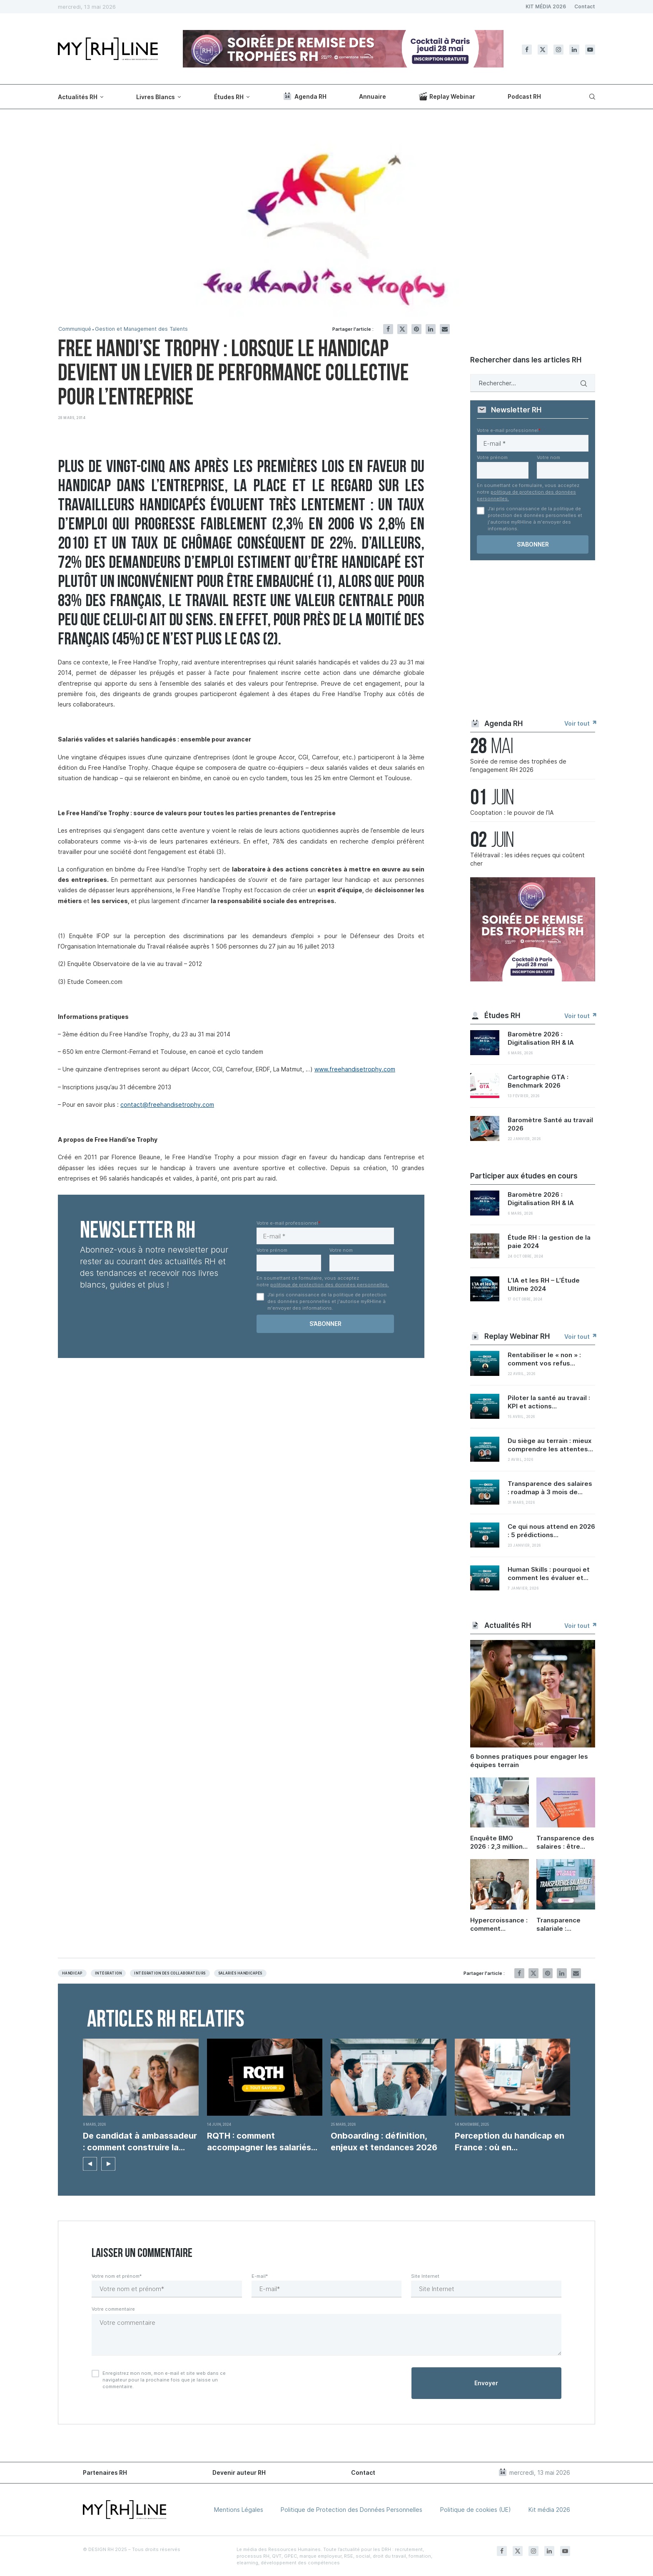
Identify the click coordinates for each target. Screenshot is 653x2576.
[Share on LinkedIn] (431, 329)
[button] (90, 2164)
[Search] (591, 97)
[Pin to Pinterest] (416, 329)
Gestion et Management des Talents (144, 329)
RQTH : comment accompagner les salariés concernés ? (259, 2142)
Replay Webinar (447, 96)
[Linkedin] (574, 50)
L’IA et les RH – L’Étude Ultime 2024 (544, 1284)
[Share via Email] (445, 329)
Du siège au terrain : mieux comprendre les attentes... (550, 1445)
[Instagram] (558, 50)
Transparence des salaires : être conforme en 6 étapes (565, 1842)
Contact (584, 6)
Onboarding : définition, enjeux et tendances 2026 (384, 2141)
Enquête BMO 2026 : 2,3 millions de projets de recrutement (498, 1842)
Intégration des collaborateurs (169, 1973)
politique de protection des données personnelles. (329, 1285)
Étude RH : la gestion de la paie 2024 (549, 1241)
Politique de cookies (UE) (475, 2509)
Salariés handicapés (240, 1973)
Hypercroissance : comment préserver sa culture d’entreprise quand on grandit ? (499, 1924)
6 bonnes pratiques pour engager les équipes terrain (529, 1760)
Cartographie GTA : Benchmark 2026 (538, 1081)
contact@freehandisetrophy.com (167, 1104)
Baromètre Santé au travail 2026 (550, 1124)
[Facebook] (527, 50)
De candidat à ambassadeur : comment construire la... (140, 2141)
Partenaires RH (105, 2472)
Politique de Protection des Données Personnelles (351, 2509)
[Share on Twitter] (402, 329)
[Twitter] (543, 50)
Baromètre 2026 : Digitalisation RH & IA (541, 1038)
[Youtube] (590, 50)
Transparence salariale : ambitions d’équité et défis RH (563, 1924)
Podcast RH (524, 96)
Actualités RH (77, 96)
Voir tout (579, 723)
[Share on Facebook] (388, 329)
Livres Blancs (155, 96)
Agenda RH (304, 96)
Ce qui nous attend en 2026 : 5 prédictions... (551, 1531)
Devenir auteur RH (239, 2472)
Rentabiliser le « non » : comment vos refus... (544, 1359)
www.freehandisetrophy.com (354, 1069)
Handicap (72, 1973)
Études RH (229, 96)
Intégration (108, 1973)
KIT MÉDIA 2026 (546, 6)
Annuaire (372, 96)
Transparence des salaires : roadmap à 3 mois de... (550, 1488)
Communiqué (75, 329)
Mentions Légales (238, 2509)
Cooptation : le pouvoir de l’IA (511, 812)
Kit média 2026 (549, 2509)
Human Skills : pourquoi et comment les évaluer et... (549, 1573)
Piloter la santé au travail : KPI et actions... (549, 1402)
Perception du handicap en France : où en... (509, 2141)
